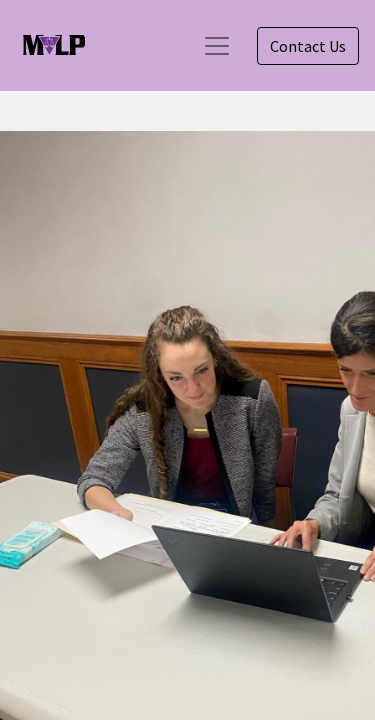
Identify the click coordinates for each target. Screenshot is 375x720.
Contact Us (308, 46)
